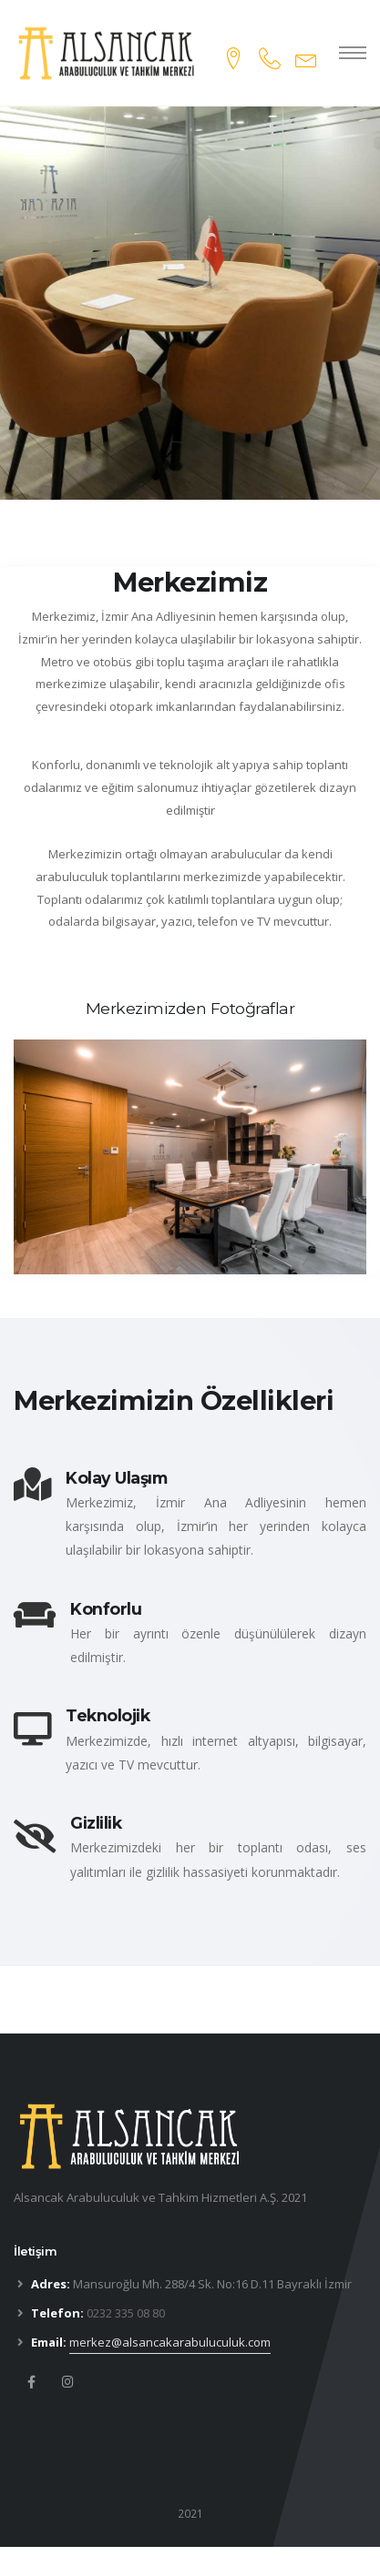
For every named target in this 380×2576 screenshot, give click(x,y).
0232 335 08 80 (126, 2313)
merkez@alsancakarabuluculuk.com (170, 2342)
